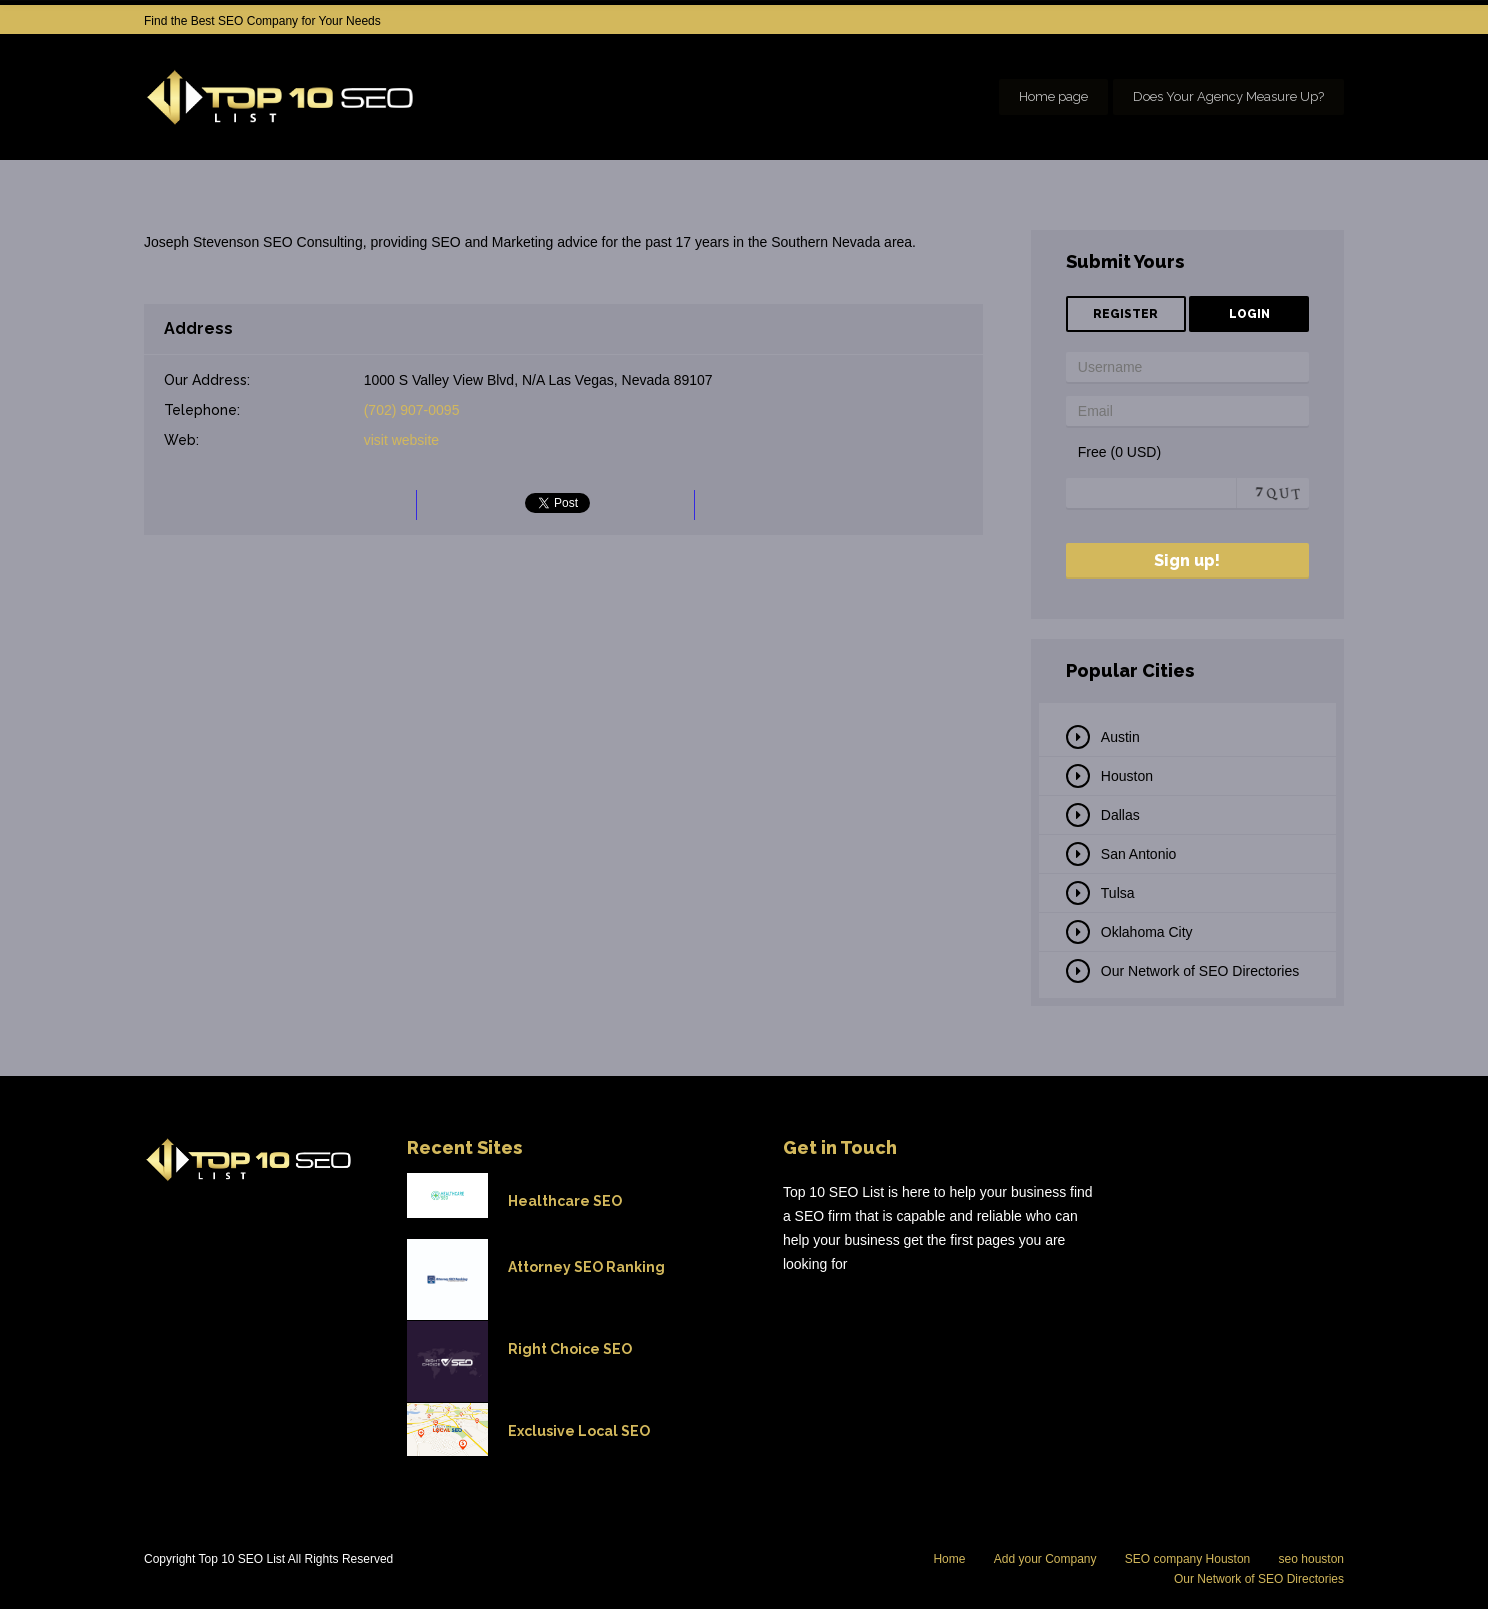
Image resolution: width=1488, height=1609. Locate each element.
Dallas (1120, 815)
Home (949, 1559)
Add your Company (1045, 1559)
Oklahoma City (1147, 932)
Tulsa (1118, 893)
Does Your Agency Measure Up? (1228, 96)
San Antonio (1139, 854)
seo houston (1311, 1559)
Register (1125, 314)
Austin (1120, 737)
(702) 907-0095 (412, 410)
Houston (1127, 776)
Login (1249, 314)
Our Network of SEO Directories (1200, 971)
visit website (401, 440)
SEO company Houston (1187, 1559)
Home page (1053, 96)
